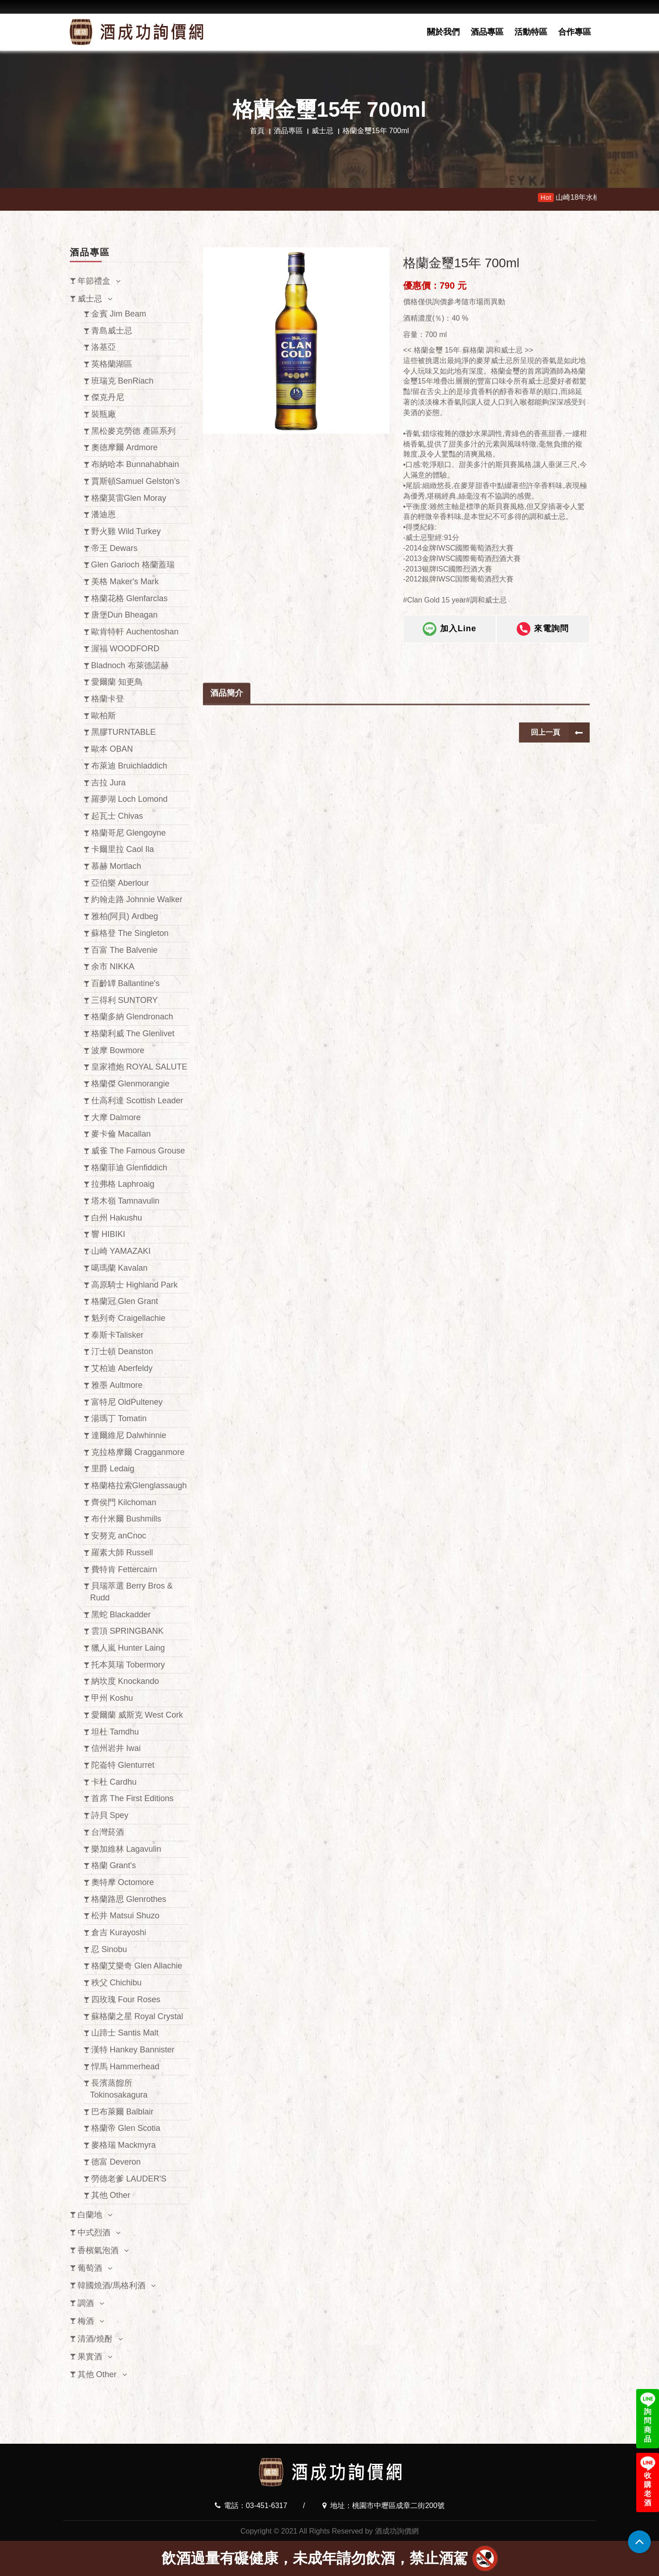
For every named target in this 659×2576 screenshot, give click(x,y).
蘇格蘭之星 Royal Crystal (137, 2016)
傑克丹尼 (107, 397)
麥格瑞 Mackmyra (123, 2145)
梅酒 (86, 2321)
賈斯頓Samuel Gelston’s (135, 481)
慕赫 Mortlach (116, 866)
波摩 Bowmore (118, 1050)
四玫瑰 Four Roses (126, 1999)
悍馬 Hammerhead (125, 2066)
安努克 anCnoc (118, 1535)
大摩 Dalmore (116, 1117)
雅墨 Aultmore (117, 1385)
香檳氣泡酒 (98, 2250)
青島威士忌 (111, 330)
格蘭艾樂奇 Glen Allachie (136, 1965)
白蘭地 (90, 2214)
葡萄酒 (90, 2268)
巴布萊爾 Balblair (122, 2111)
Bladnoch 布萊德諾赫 (130, 665)
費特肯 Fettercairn (124, 1569)
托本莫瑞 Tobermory (128, 1664)
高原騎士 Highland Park (134, 1284)
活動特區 (530, 31)
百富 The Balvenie (124, 950)
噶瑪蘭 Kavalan (119, 1267)
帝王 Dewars (114, 548)
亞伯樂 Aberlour (120, 883)
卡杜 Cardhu (114, 1782)
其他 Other (110, 2195)
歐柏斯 (103, 715)
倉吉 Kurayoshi (118, 1932)
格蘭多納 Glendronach (132, 1016)
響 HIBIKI (108, 1234)
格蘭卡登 (107, 698)
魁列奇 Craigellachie (128, 1318)
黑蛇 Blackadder (121, 1614)
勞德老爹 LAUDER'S (128, 2178)
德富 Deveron (116, 2161)
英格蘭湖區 (111, 364)
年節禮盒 (94, 281)
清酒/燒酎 (95, 2338)
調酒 (86, 2303)
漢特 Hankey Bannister (133, 2049)
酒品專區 (487, 31)
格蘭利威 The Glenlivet (133, 1033)
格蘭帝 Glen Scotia (126, 2128)
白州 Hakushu (116, 1217)
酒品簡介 (226, 746)
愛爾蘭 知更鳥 (117, 681)
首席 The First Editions (132, 1798)
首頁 (257, 131)
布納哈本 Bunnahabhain (135, 464)
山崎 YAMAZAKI (121, 1251)
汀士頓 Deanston (122, 1351)
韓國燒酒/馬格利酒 (111, 2285)
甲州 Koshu (112, 1698)
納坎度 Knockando (125, 1681)
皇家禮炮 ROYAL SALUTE (139, 1066)
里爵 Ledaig (113, 1468)
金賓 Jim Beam (118, 313)
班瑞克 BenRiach (122, 380)
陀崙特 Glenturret (123, 1765)
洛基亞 (103, 347)
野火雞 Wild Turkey (126, 531)
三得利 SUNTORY (124, 1000)
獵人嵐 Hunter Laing (128, 1647)
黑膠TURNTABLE (123, 732)
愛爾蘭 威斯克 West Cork (137, 1714)
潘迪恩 (103, 514)
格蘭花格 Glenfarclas (129, 598)
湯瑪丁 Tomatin (119, 1418)
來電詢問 (543, 638)
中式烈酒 (94, 2232)
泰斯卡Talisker (117, 1335)
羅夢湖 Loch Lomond (129, 799)
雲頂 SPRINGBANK (127, 1631)
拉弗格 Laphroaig (123, 1184)
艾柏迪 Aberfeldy (122, 1368)
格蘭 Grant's (113, 1865)
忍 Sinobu (109, 1949)
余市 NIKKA (113, 966)
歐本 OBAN (112, 748)
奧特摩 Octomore (122, 1882)
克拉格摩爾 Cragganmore (138, 1452)
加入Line (449, 638)
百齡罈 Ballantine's (125, 983)
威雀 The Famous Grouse (138, 1150)
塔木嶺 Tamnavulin (125, 1200)
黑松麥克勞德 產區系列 (133, 431)
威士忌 (322, 131)
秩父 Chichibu (116, 1982)
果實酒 (90, 2356)
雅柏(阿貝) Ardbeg (124, 916)
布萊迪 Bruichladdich (129, 765)
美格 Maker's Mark (125, 581)
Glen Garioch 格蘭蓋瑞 (133, 564)
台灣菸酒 (107, 1832)
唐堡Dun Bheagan (124, 614)
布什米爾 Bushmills (126, 1518)
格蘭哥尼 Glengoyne (128, 832)
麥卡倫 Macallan (121, 1133)
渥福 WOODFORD (125, 648)
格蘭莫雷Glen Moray (128, 498)
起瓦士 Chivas (117, 816)
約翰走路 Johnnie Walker (136, 899)
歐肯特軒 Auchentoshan (135, 631)
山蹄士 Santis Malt (125, 2032)
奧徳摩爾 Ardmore (124, 447)
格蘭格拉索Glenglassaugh (139, 1485)
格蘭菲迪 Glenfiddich (129, 1167)
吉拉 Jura (108, 782)
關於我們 (443, 31)
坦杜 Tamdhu (115, 1731)
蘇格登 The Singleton (130, 933)
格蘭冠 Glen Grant (124, 1301)
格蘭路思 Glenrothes (128, 1899)
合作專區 (574, 31)
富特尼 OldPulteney (127, 1402)
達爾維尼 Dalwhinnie (128, 1435)
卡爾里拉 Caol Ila (122, 849)
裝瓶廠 (103, 414)
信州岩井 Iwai (116, 1748)
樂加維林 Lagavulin (126, 1849)
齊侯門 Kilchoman (123, 1502)
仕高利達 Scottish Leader (137, 1100)
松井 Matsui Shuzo (125, 1915)
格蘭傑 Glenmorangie (130, 1083)
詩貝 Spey (110, 1815)
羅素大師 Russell (122, 1552)
